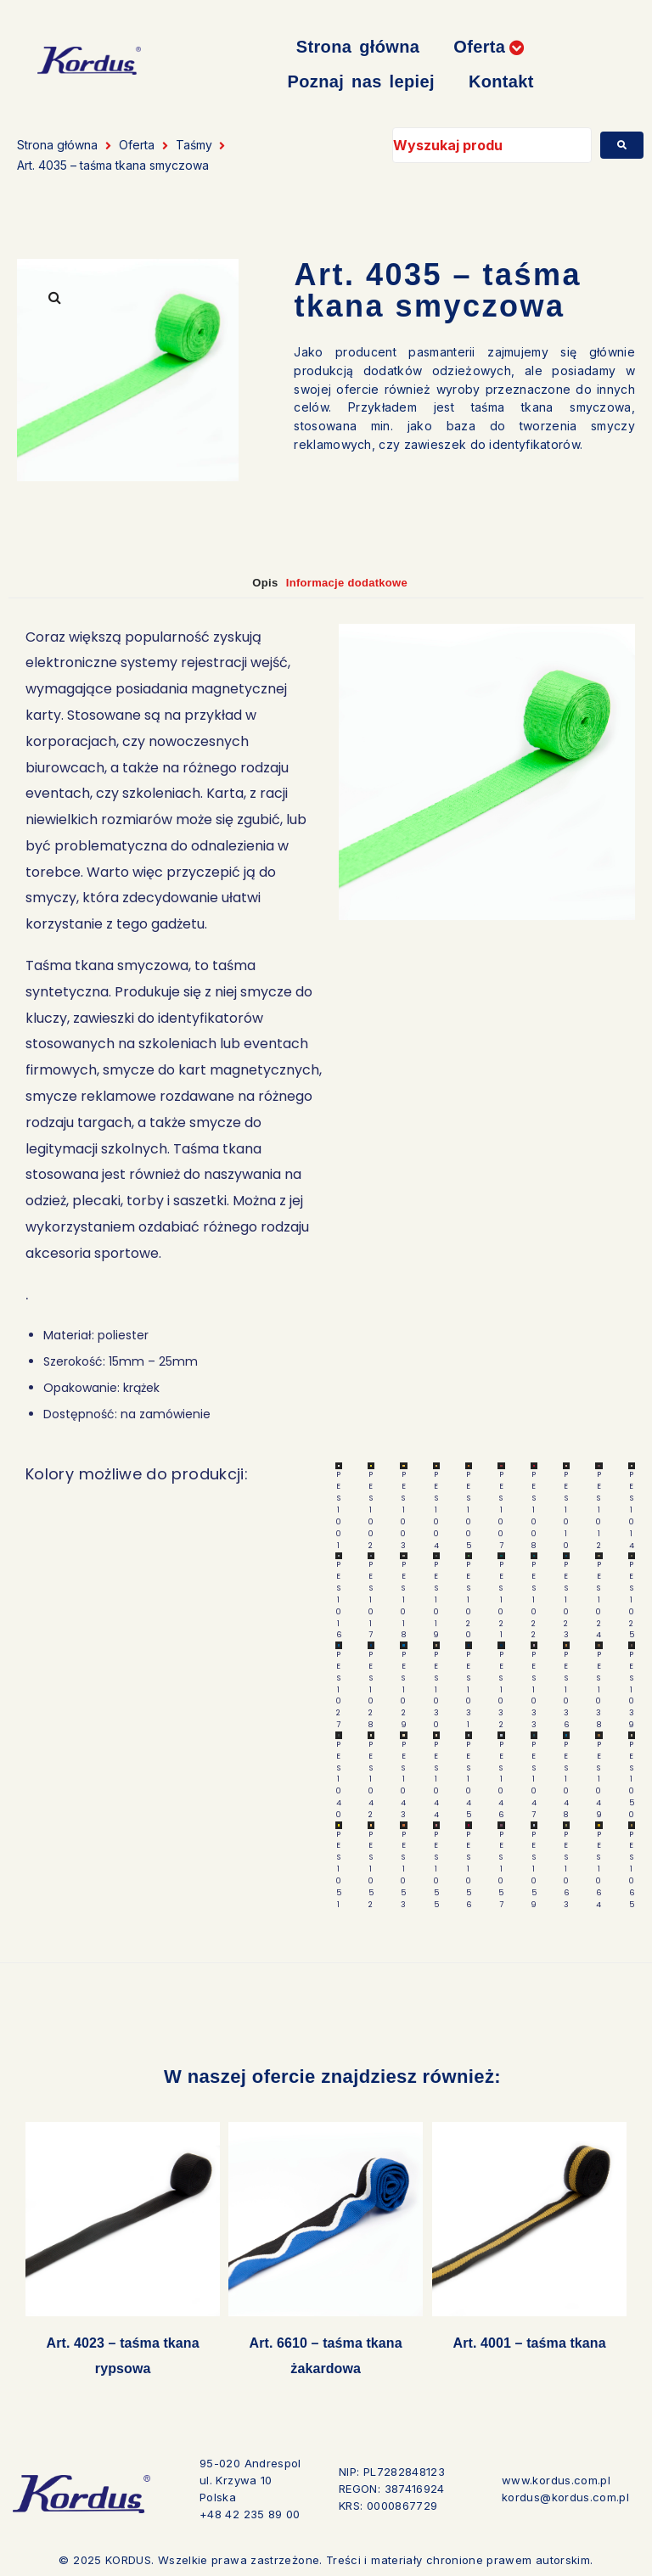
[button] (489, 47)
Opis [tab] (247, 582)
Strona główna (57, 144)
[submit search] (622, 145)
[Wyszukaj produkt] (491, 145)
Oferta (137, 144)
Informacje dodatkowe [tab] (359, 582)
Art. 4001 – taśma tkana (528, 2344)
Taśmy (194, 144)
